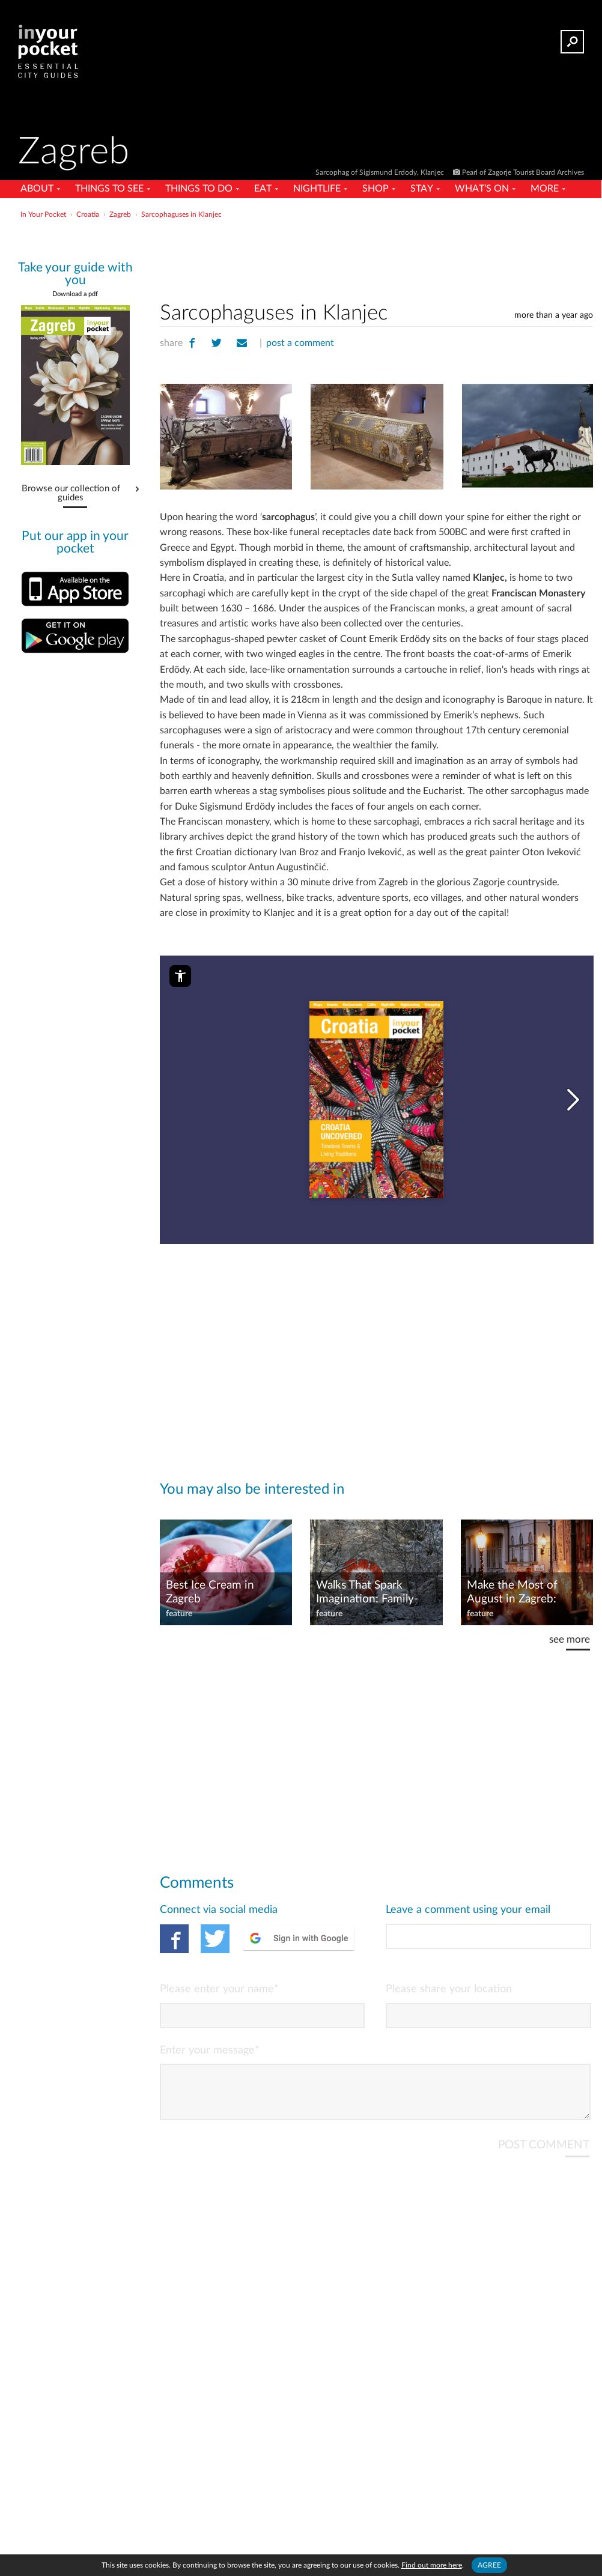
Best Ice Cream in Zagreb (209, 1591)
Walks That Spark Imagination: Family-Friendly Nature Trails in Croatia (375, 1591)
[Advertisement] (300, 249)
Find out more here (432, 2564)
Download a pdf (75, 294)
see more (569, 1639)
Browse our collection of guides (71, 493)
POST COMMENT (542, 2154)
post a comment (298, 343)
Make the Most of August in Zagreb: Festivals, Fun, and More (512, 1591)
